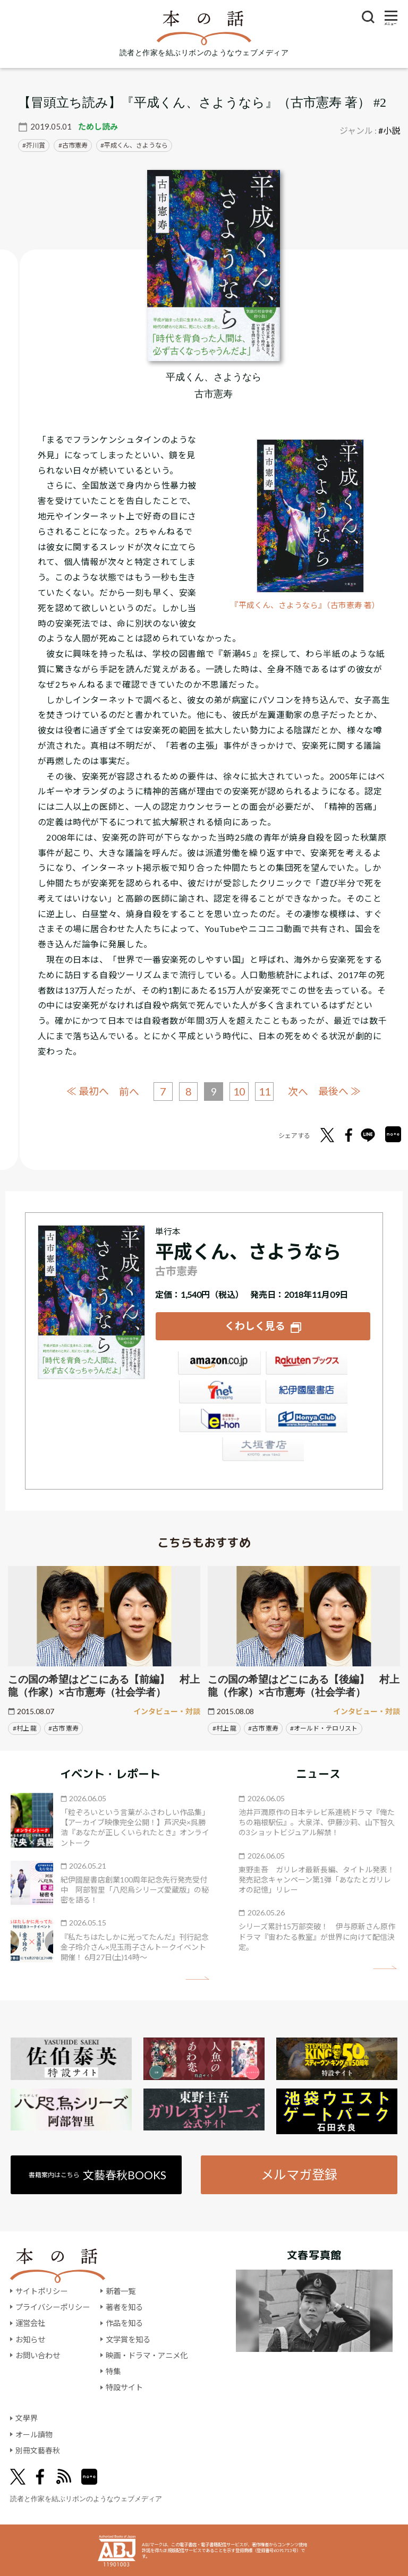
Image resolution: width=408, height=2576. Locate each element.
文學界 (26, 2418)
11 (264, 1091)
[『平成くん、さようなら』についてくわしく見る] (213, 265)
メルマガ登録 (299, 2173)
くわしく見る (255, 1325)
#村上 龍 (25, 1728)
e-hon (219, 1421)
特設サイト (124, 2386)
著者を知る (124, 2306)
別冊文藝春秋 (37, 2449)
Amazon (219, 1363)
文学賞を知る (128, 2338)
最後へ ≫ (340, 1091)
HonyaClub (306, 1421)
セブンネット (219, 1392)
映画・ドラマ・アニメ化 (147, 2354)
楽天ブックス (306, 1363)
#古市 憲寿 (63, 1728)
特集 (113, 2370)
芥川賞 (35, 145)
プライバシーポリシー (52, 2306)
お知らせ (30, 2338)
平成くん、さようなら (136, 145)
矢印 (197, 1977)
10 (239, 1091)
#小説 (389, 130)
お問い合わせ (37, 2354)
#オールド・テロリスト (324, 1728)
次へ (298, 1091)
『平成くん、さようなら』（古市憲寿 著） (305, 605)
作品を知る (124, 2322)
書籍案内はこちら (97, 2173)
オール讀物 (34, 2433)
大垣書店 (263, 1450)
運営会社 (30, 2322)
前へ (128, 1091)
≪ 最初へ (87, 1091)
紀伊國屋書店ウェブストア (306, 1392)
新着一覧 (120, 2290)
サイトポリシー (41, 2290)
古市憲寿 (75, 145)
